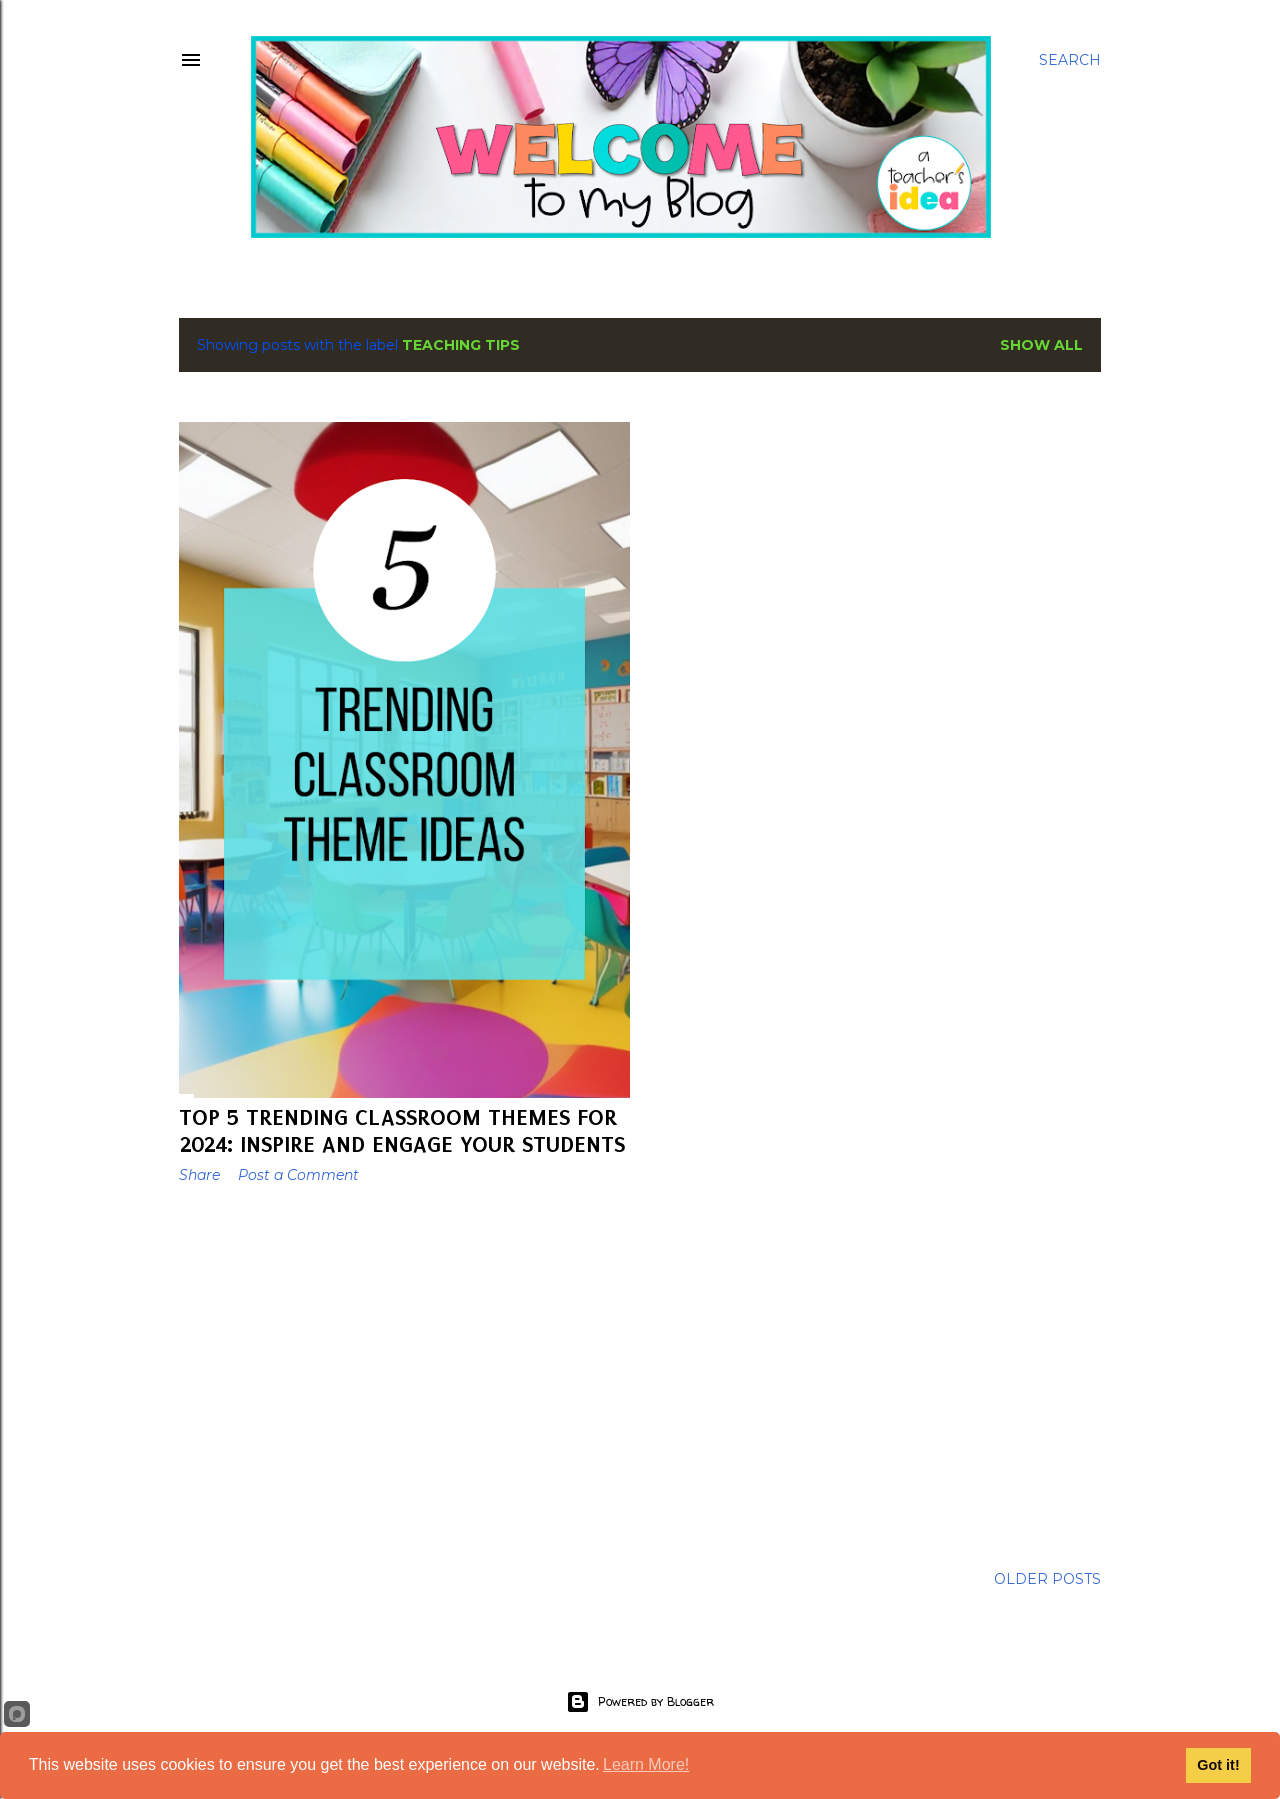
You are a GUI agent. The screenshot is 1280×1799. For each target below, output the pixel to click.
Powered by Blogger (640, 1702)
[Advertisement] (404, 1374)
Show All (1041, 345)
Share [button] (199, 1175)
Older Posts (1047, 1579)
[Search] (1070, 60)
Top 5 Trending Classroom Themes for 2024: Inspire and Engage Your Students (402, 1131)
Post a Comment (298, 1175)
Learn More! (646, 1764)
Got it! (1218, 1765)
